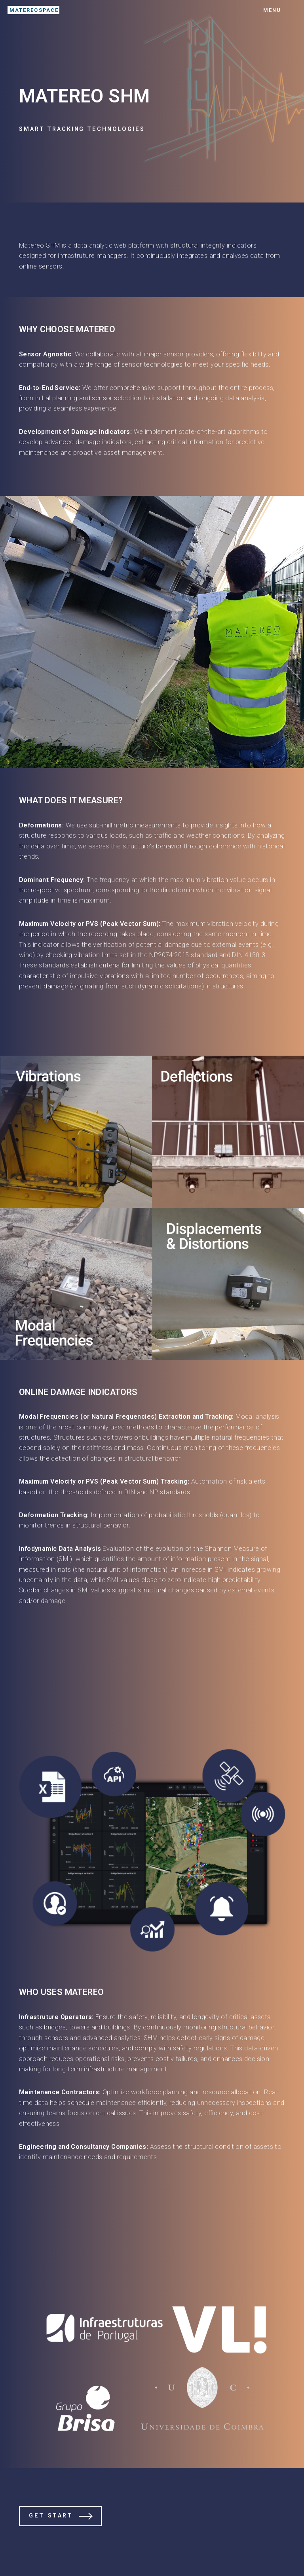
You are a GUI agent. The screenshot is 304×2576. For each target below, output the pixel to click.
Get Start (51, 2515)
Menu (272, 10)
